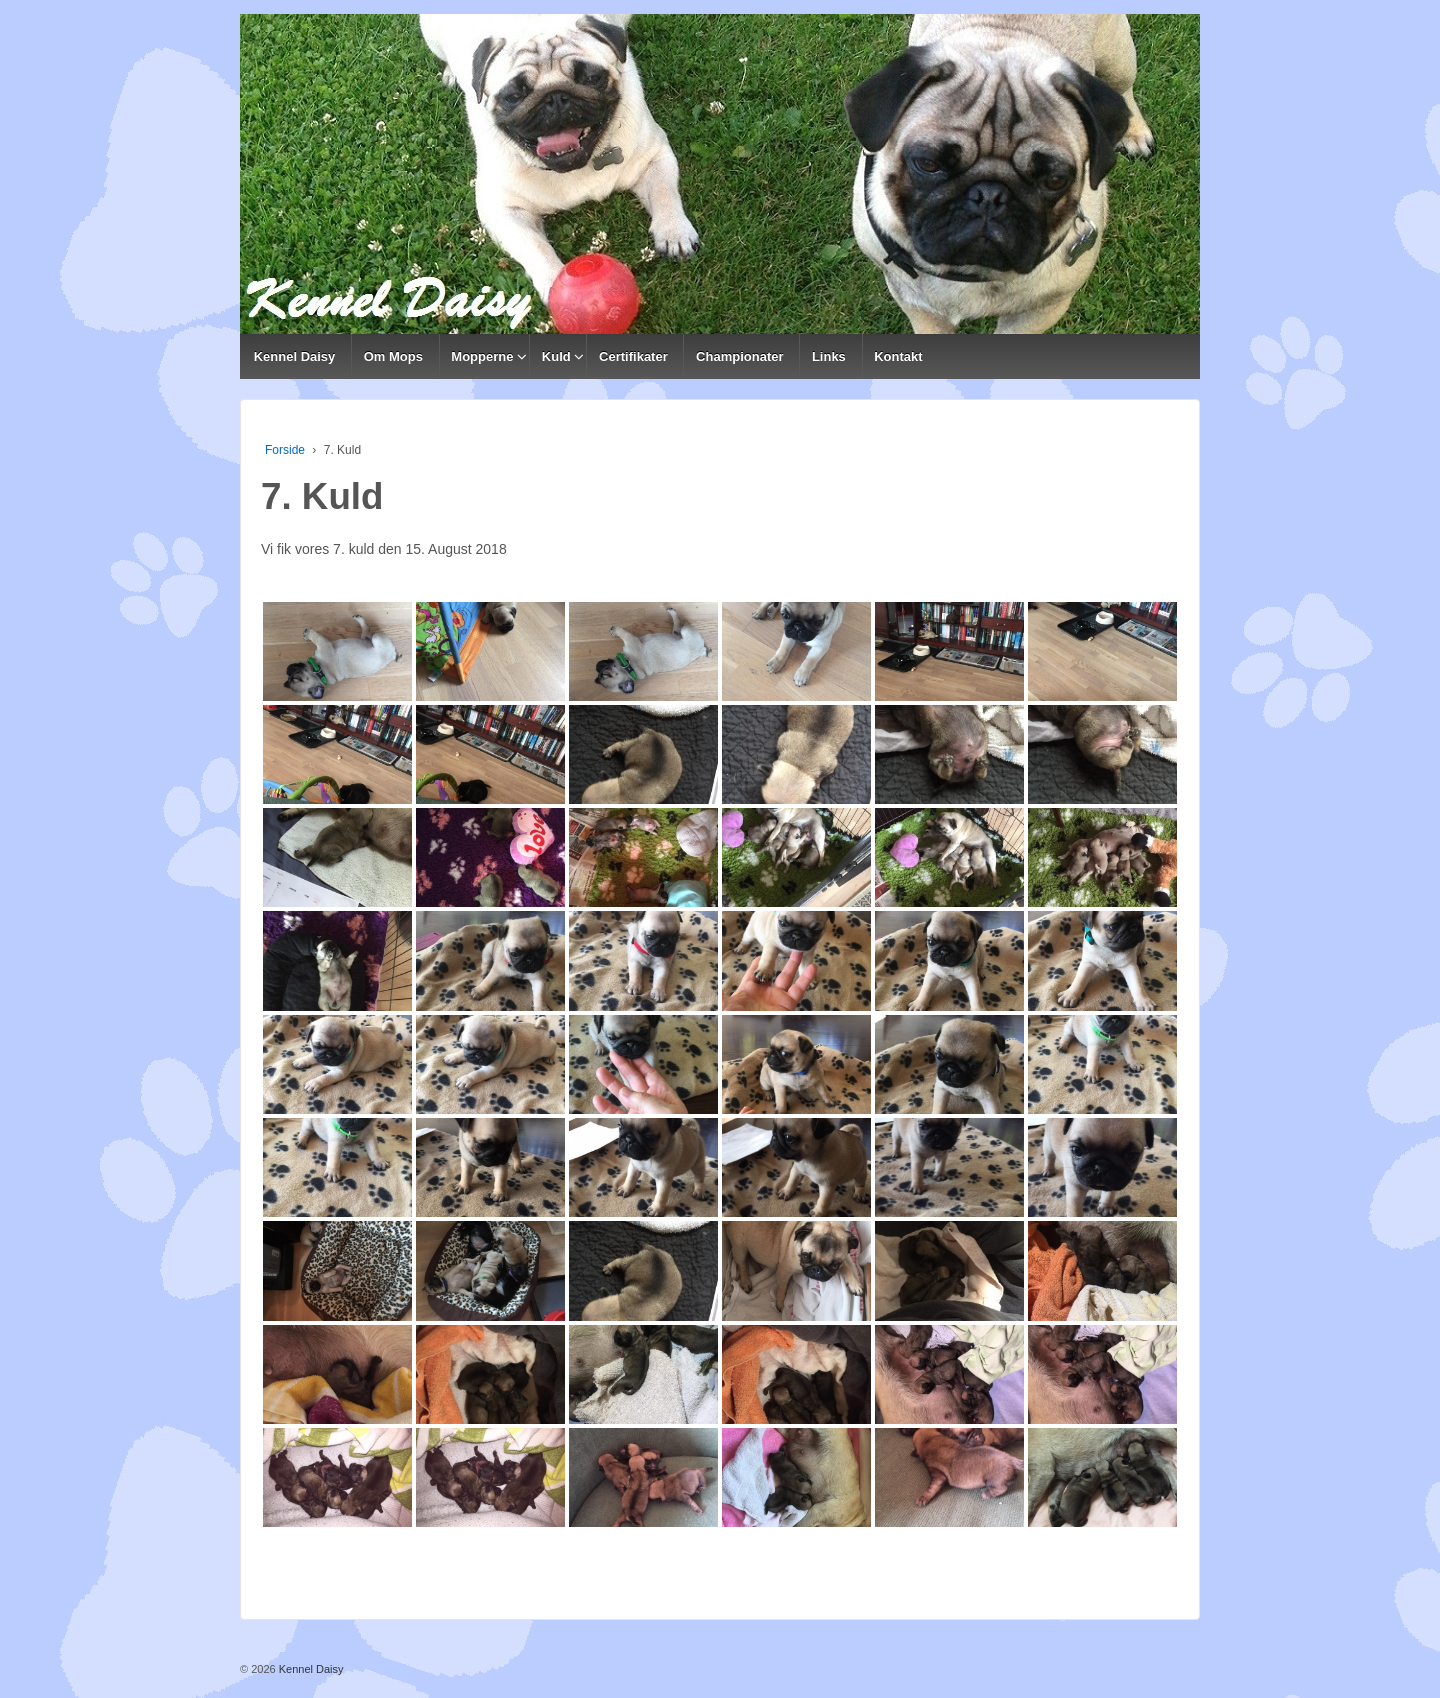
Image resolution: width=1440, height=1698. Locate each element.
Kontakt (898, 356)
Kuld (556, 356)
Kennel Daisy (295, 356)
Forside (285, 450)
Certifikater (633, 356)
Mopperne (482, 356)
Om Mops (393, 356)
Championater (739, 356)
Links (829, 356)
